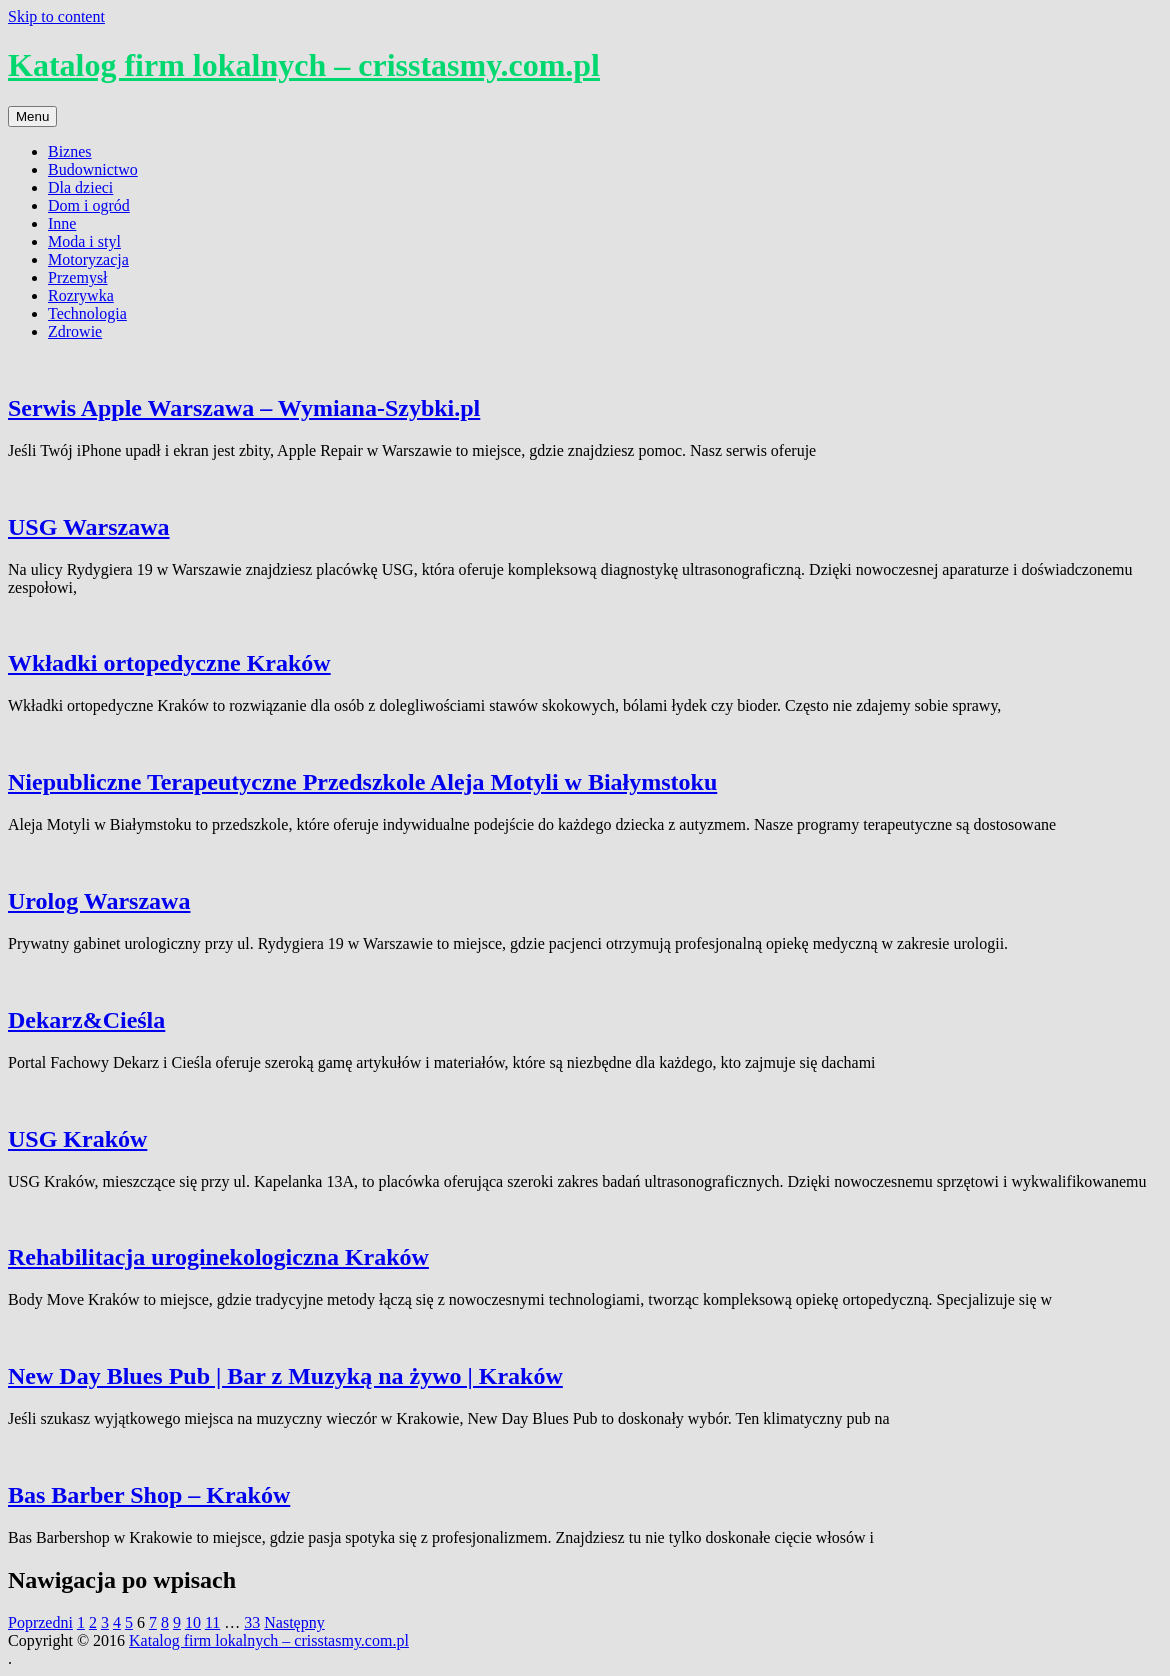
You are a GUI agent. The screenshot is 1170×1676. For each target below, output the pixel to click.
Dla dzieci (80, 187)
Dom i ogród (89, 205)
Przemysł (78, 277)
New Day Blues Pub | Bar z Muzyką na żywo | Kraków (285, 1376)
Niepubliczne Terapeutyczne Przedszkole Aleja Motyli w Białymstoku (362, 782)
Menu (32, 116)
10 (193, 1622)
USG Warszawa (89, 527)
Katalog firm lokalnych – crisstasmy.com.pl (304, 65)
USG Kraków (77, 1139)
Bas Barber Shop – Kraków (149, 1495)
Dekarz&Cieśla (86, 1020)
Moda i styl (84, 241)
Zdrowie (75, 331)
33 (252, 1622)
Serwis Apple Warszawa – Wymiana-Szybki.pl (244, 408)
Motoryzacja (88, 259)
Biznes (70, 151)
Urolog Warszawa (99, 901)
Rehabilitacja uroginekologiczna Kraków (218, 1257)
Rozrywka (81, 295)
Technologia (87, 313)
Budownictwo (93, 169)
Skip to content (56, 16)
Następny (294, 1622)
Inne (62, 223)
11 (212, 1622)
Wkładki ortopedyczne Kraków (169, 663)
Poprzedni (40, 1622)
